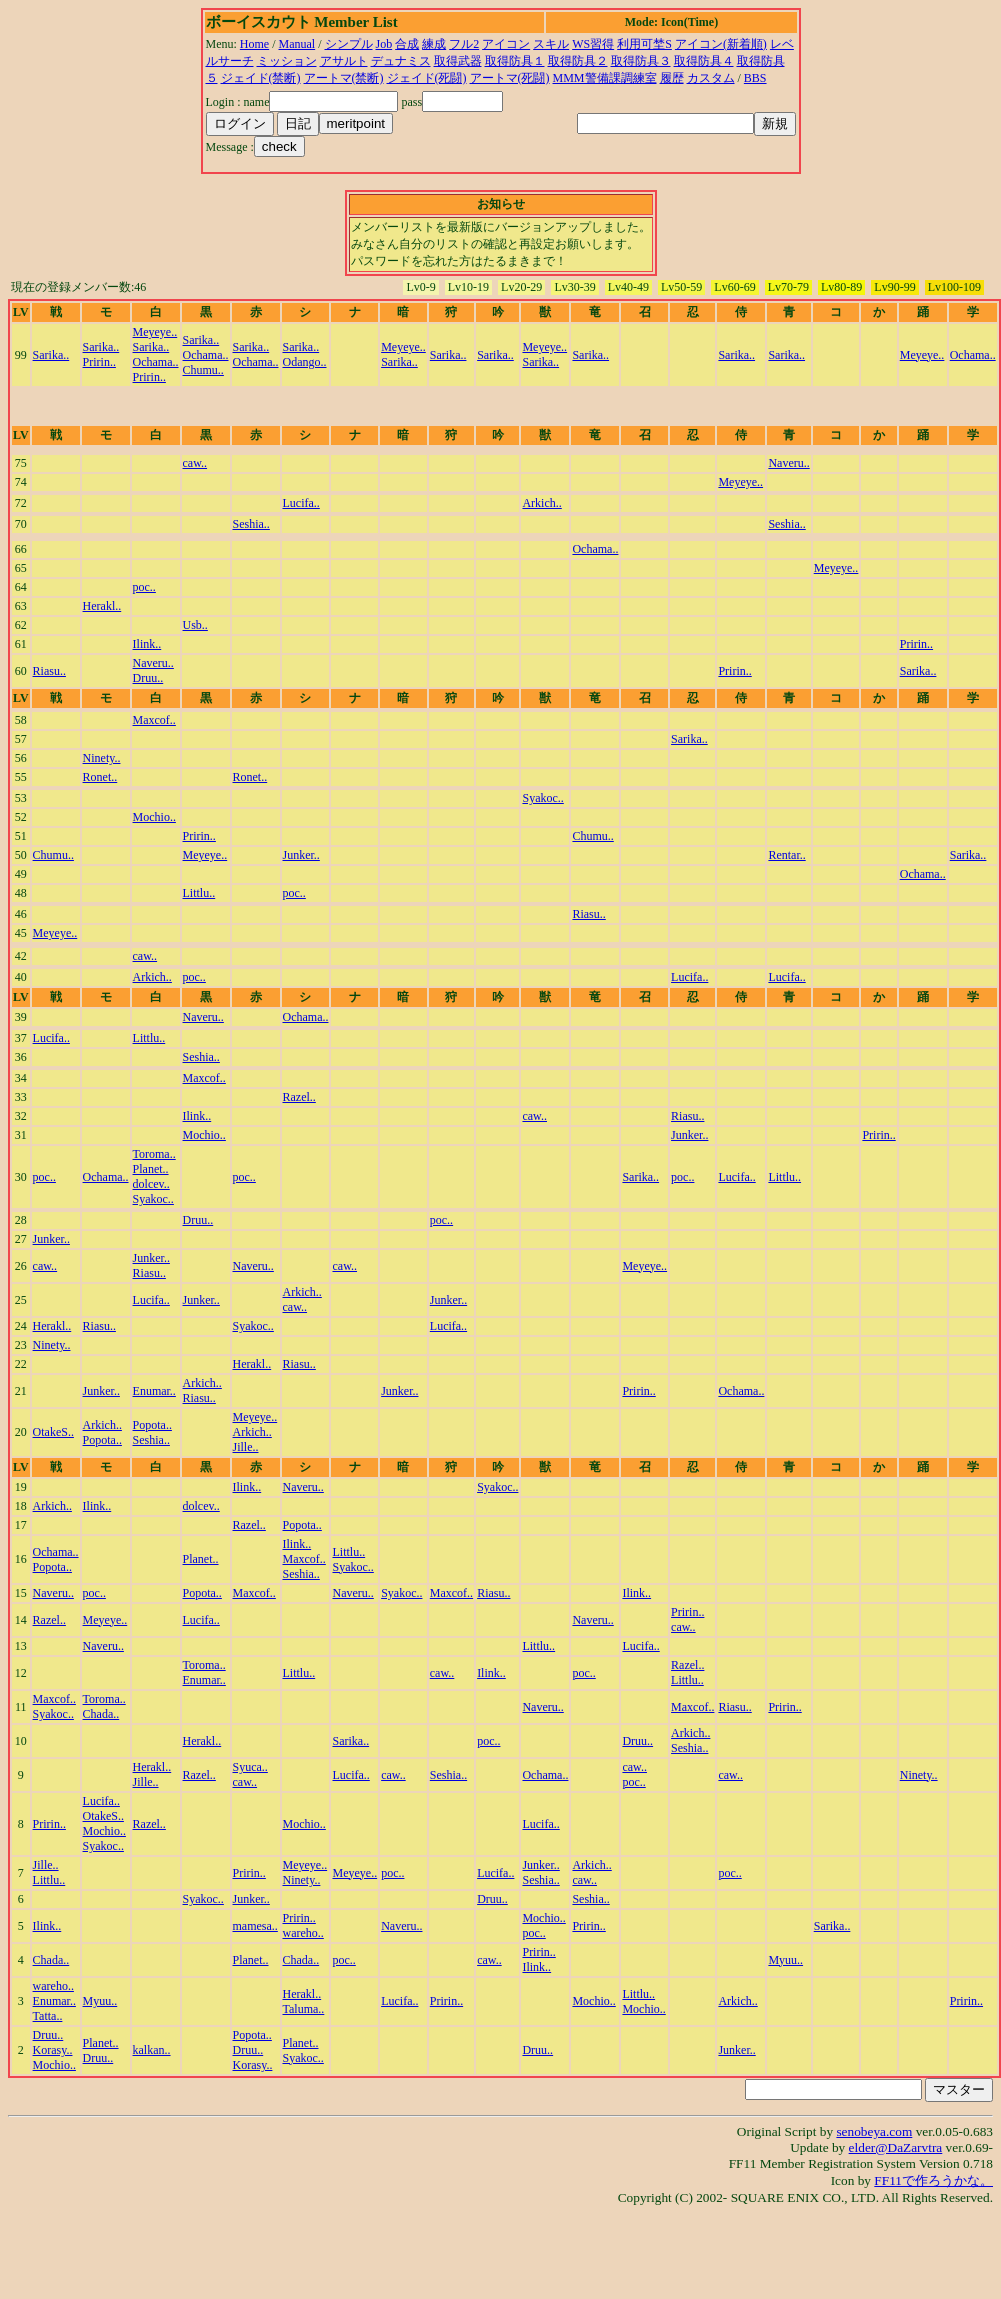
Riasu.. (49, 671)
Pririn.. (99, 362)
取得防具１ (515, 61)
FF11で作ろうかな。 (933, 2180)
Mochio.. (154, 817)
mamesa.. (255, 1926)
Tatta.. (48, 2016)
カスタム (711, 78)
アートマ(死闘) (510, 78)
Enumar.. (154, 1391)
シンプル (349, 44)
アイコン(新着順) (721, 44)
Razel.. (299, 1097)
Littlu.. (199, 893)
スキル (551, 44)
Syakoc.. (542, 798)
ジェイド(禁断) (261, 78)
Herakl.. (102, 606)
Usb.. (195, 625)
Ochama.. (156, 362)
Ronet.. (100, 777)
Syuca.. (250, 1767)
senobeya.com (874, 2131)
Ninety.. (102, 758)
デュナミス (401, 61)
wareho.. (303, 1933)
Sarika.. (51, 355)
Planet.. (151, 1169)
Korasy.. (53, 2050)
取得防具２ (578, 61)
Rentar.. (786, 855)
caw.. (195, 463)
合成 (407, 44)
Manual (297, 44)
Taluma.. (304, 2009)
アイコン (506, 44)
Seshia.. (251, 524)
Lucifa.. (301, 503)
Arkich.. (541, 503)
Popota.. (102, 1440)
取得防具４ (704, 61)
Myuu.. (785, 1960)
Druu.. (148, 678)
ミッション (287, 61)
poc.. (144, 587)
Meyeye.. (155, 332)
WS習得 (593, 44)
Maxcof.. (154, 720)
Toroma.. (154, 1154)
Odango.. (305, 362)
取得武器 (458, 61)
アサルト (344, 61)
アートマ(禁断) (344, 78)
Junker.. (301, 855)
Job (384, 44)
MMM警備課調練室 (605, 78)
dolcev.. (151, 1184)
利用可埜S (644, 44)
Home (254, 44)
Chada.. (101, 1714)
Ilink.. (147, 644)
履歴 (672, 78)
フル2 (464, 44)
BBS (755, 78)
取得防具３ (641, 61)
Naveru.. (788, 463)
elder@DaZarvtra (896, 2147)
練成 (434, 44)
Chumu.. (203, 370)
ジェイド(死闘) (427, 78)
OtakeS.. (53, 1432)
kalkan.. (152, 2050)
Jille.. (246, 1447)
